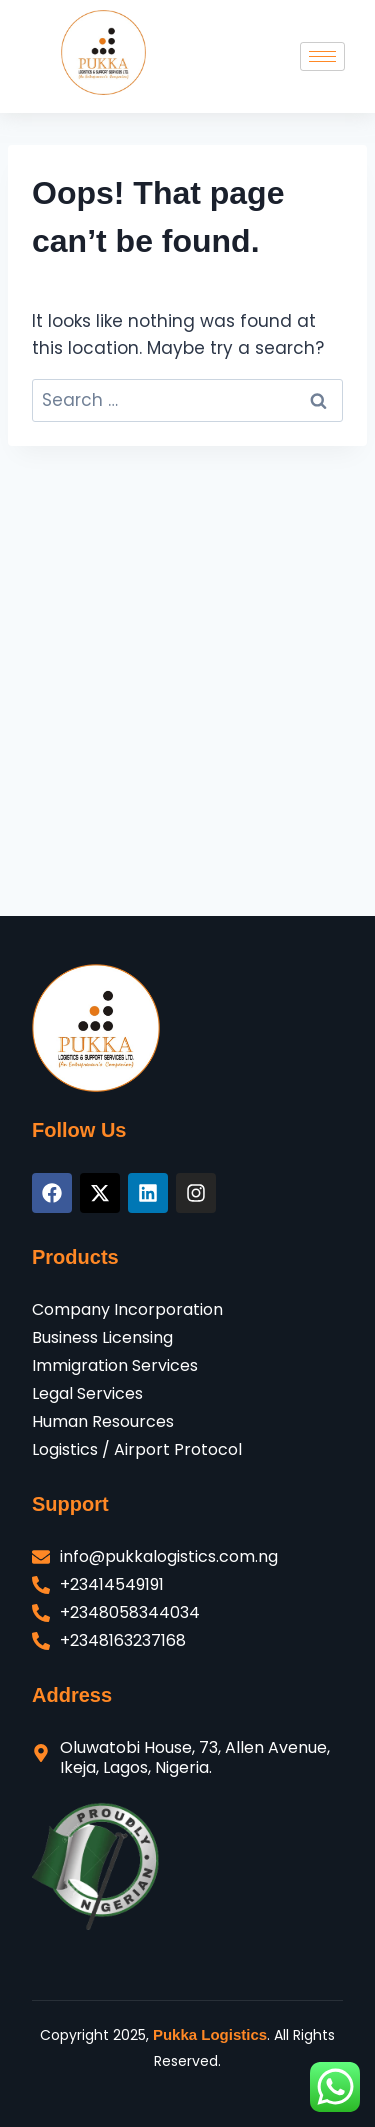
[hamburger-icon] (322, 56)
